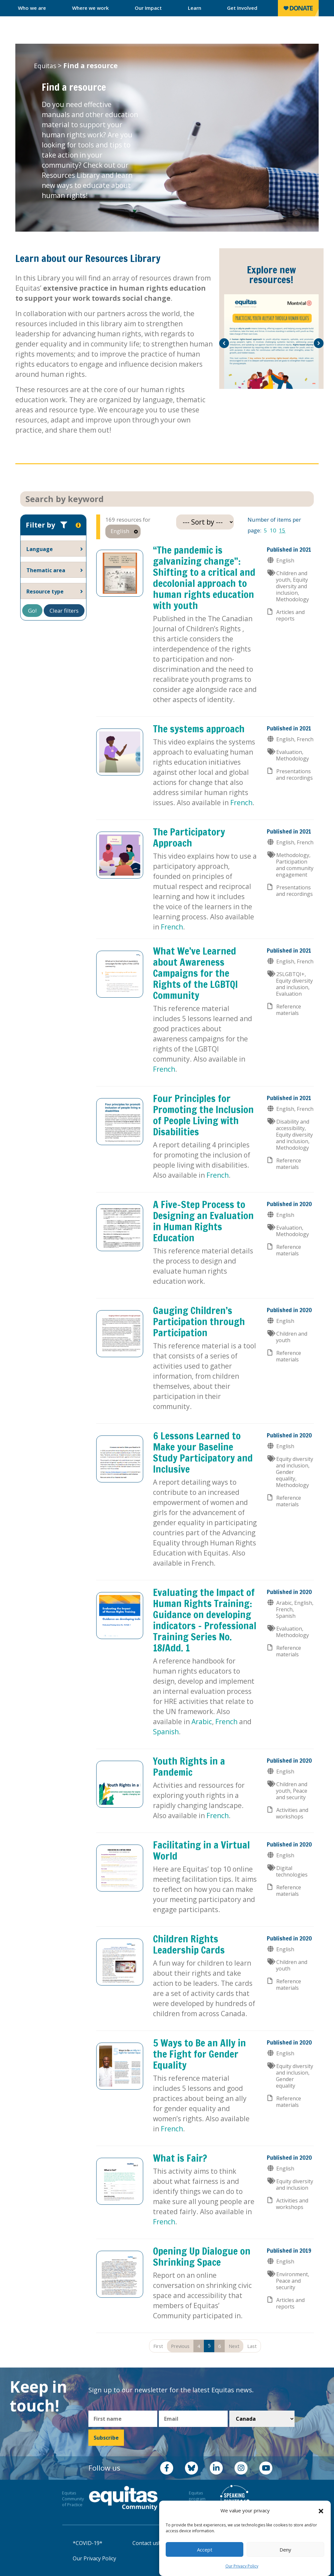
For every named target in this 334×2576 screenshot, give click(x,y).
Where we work (90, 8)
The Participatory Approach (189, 837)
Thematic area (45, 570)
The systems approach (199, 729)
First (158, 2346)
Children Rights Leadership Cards (189, 1944)
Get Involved (242, 8)
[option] (271, 341)
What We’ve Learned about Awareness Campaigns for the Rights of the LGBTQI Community (195, 973)
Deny (285, 2549)
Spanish (166, 1731)
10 (273, 530)
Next (234, 2346)
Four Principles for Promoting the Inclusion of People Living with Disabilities (203, 1115)
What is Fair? (180, 2158)
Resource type (45, 591)
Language (39, 549)
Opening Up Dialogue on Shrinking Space (201, 2256)
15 (282, 530)
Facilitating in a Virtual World (201, 1850)
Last (252, 2346)
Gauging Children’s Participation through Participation (199, 1321)
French (241, 802)
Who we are (32, 8)
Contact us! (145, 2543)
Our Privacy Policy (241, 2566)
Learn (194, 8)
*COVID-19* (87, 2543)
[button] (321, 2510)
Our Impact (148, 8)
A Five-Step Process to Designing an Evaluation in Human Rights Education (203, 1221)
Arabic (201, 1721)
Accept (204, 2549)
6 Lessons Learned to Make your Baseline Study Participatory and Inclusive (203, 1452)
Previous (180, 2346)
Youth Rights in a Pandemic (189, 1766)
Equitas (45, 65)
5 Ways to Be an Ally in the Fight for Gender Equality (199, 2054)
